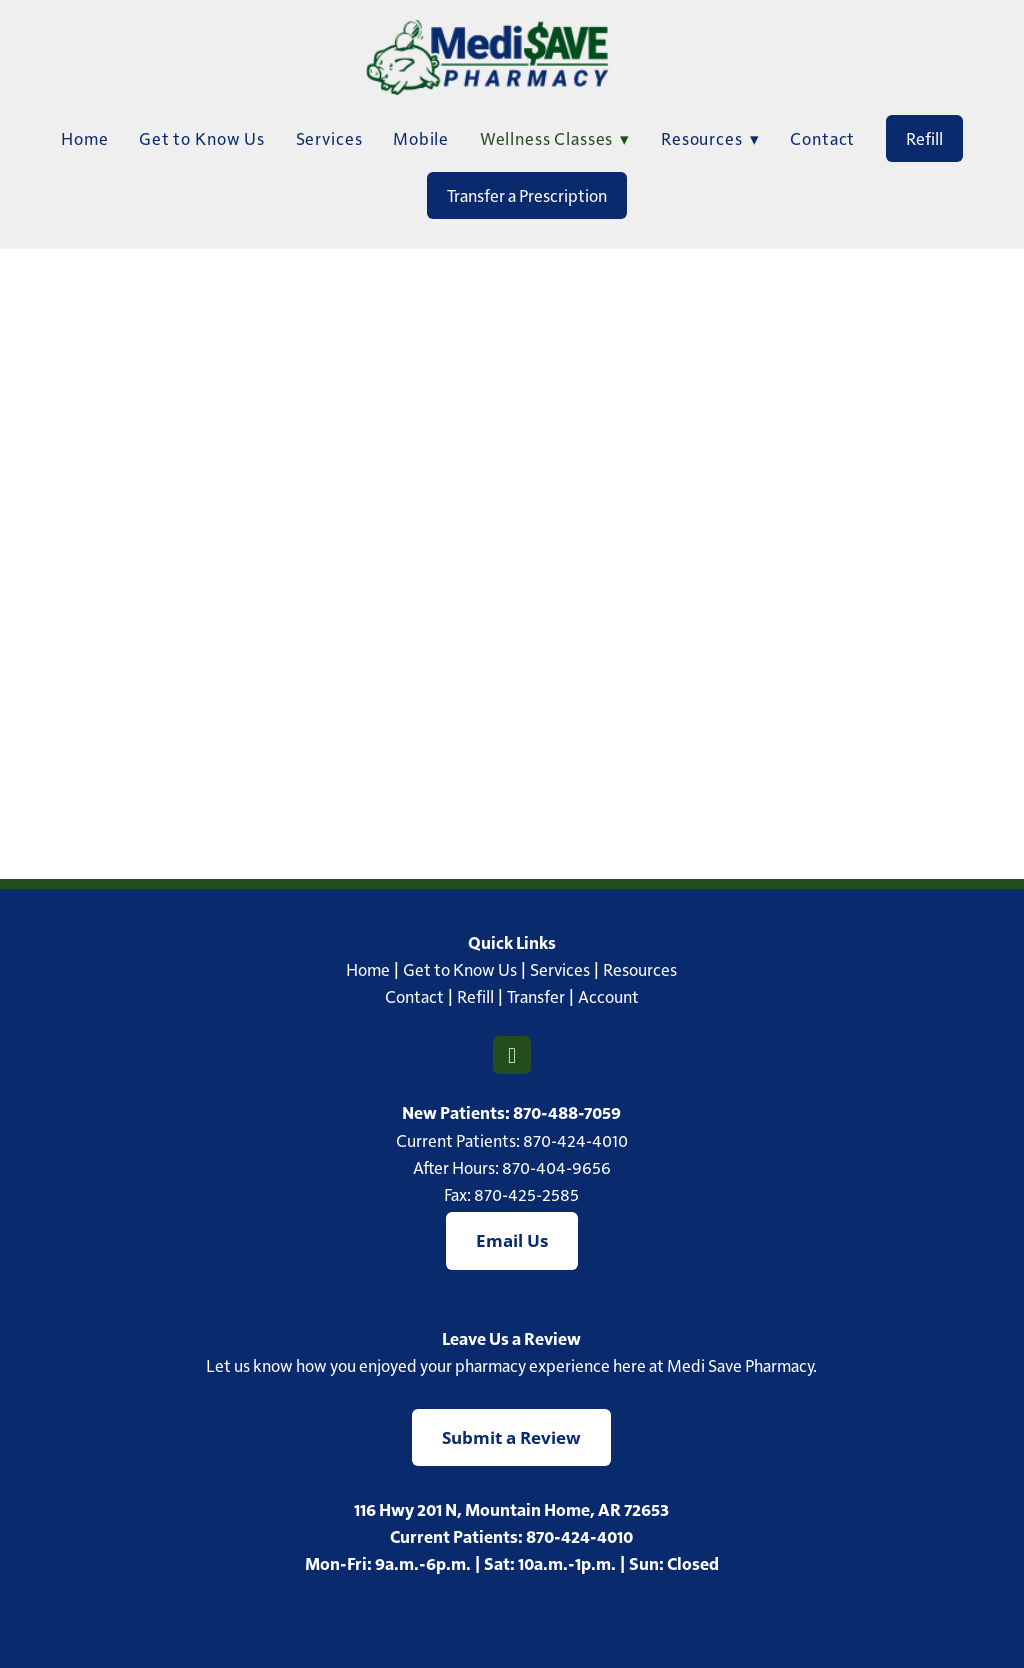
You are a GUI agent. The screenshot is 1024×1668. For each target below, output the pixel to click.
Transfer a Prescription (527, 195)
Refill (924, 138)
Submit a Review (511, 1437)
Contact (822, 138)
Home (84, 138)
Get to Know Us (202, 138)
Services (329, 138)
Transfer (536, 996)
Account (608, 996)
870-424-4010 (575, 1140)
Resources (640, 969)
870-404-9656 (556, 1167)
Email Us (512, 1240)
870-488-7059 (567, 1112)
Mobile (421, 138)
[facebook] (512, 1055)
